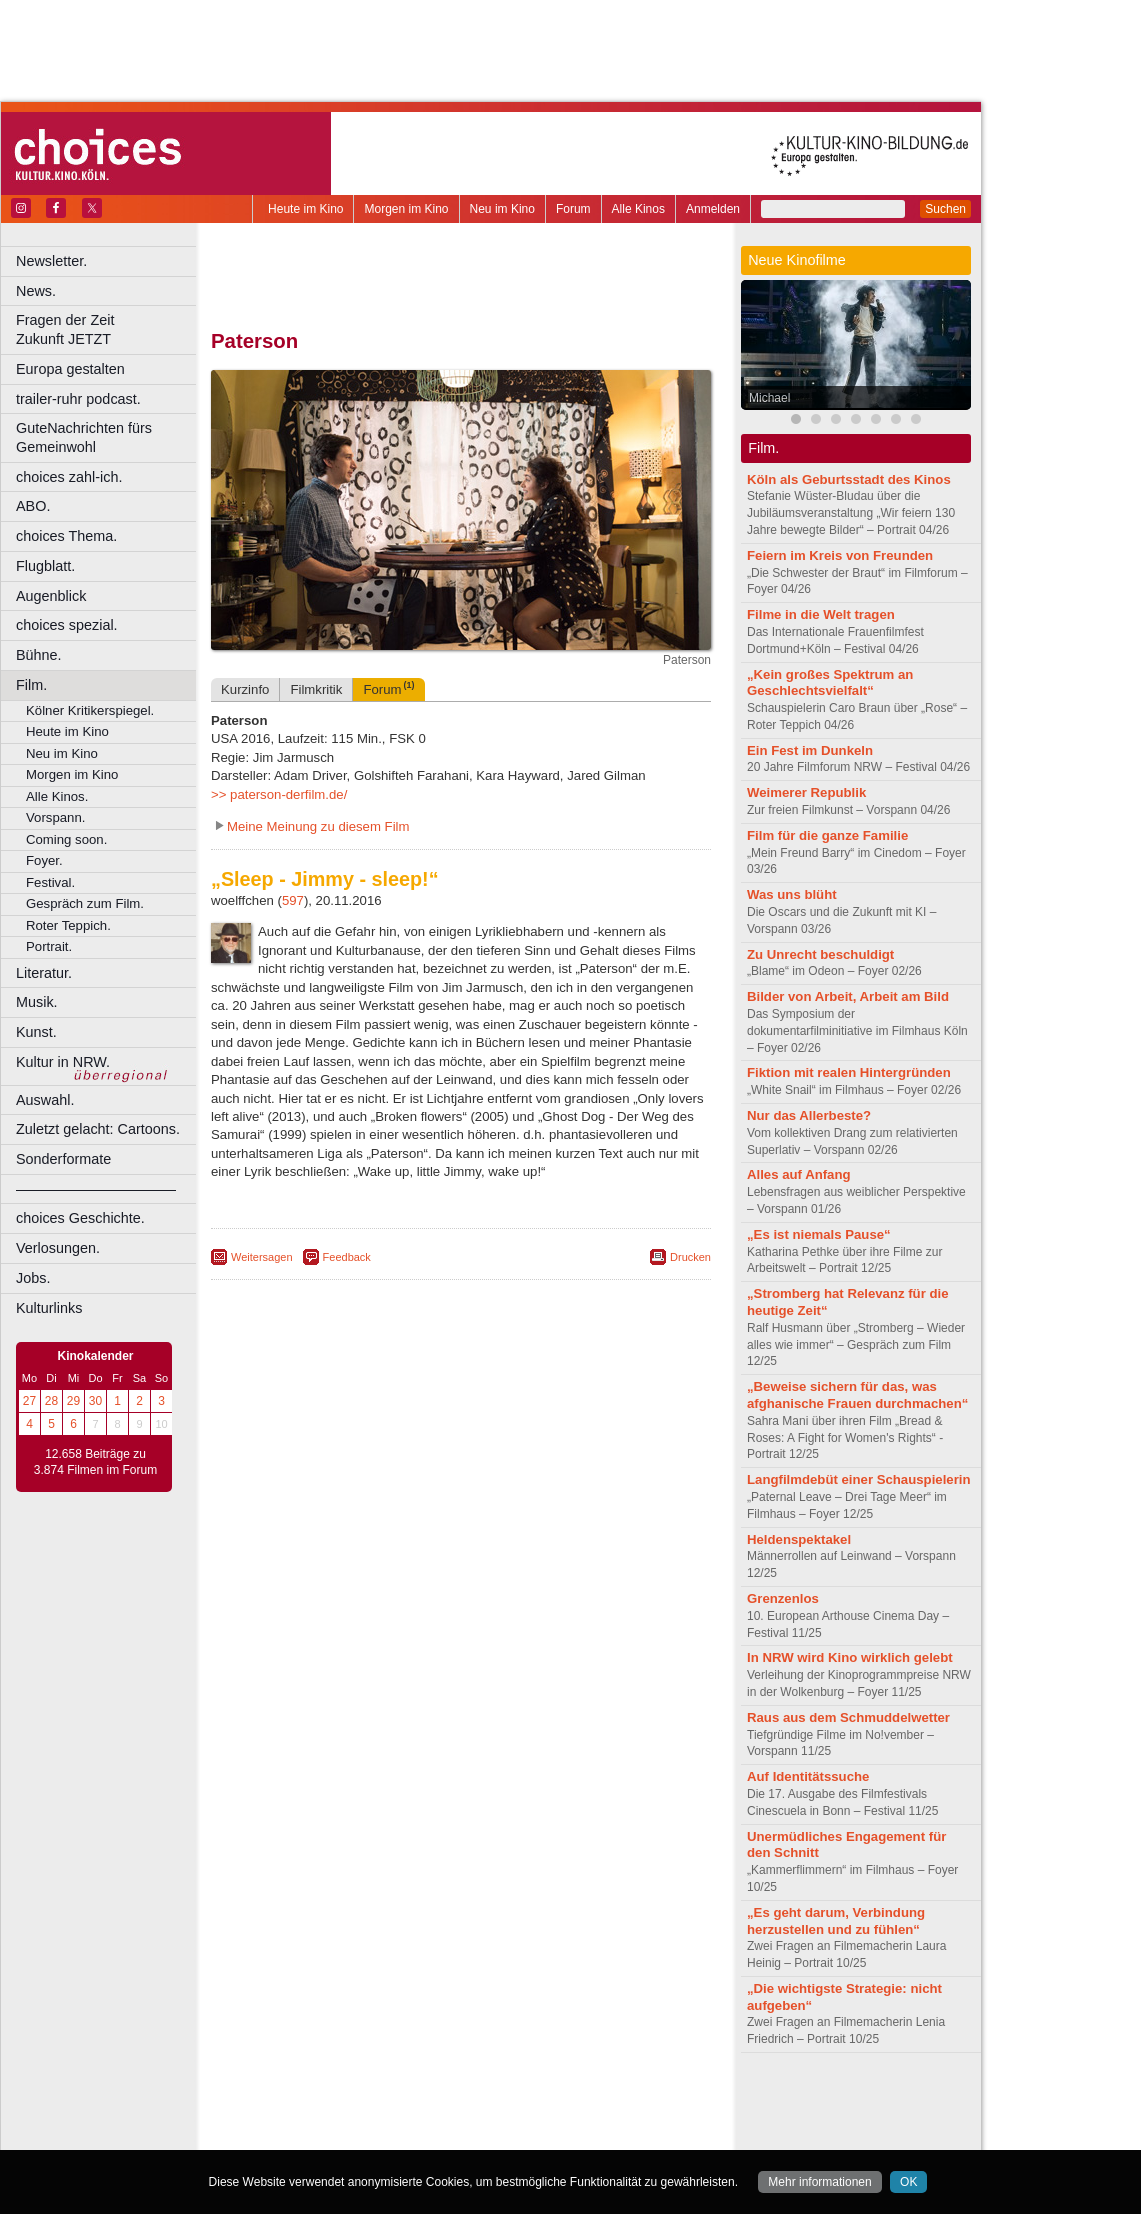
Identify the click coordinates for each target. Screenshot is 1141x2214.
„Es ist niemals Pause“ (819, 1234)
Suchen (945, 209)
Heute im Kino (305, 209)
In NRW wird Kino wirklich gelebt (850, 1657)
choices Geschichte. (80, 1218)
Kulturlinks (49, 1308)
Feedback (347, 1257)
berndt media (375, 2101)
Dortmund (487, 2135)
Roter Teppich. (68, 925)
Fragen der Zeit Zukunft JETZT (108, 329)
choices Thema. (66, 536)
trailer (461, 2118)
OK (908, 2182)
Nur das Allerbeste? (809, 1115)
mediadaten (623, 2101)
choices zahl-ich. (69, 477)
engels (401, 2118)
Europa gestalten (70, 369)
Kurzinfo (245, 689)
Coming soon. (66, 839)
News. (36, 291)
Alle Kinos (638, 209)
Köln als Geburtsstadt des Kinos (849, 479)
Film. (31, 685)
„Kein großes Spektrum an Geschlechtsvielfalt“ (830, 683)
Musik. (37, 1002)
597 (293, 900)
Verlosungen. (58, 1248)
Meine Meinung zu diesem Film (318, 826)
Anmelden (713, 209)
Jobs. (33, 1278)
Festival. (50, 882)
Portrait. (49, 946)
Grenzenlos (783, 1598)
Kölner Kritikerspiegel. (90, 710)
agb (573, 2101)
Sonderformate (63, 1159)
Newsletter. (51, 261)
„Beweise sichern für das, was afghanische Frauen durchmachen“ (857, 1395)
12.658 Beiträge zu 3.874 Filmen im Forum (95, 1462)
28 (51, 1401)
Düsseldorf (549, 2135)
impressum (449, 2101)
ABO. (33, 506)
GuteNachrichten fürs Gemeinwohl (84, 437)
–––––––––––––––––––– (96, 1189)
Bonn (351, 2135)
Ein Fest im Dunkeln (810, 750)
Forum (573, 209)
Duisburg (609, 2135)
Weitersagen (262, 1257)
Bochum (308, 2135)
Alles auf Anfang (799, 1174)
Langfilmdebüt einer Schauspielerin (859, 1479)
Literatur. (44, 973)
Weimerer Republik (806, 792)
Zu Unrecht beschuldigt (820, 954)
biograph (300, 2118)
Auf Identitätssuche (808, 1776)
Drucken (690, 1257)
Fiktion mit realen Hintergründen (849, 1072)
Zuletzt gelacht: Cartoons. (98, 1129)
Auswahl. (45, 1100)
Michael (769, 398)
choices (354, 2118)
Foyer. (44, 860)
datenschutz (520, 2101)
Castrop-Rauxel (412, 2135)
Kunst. (36, 1032)
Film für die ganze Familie (827, 835)
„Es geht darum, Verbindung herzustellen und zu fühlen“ (836, 1921)
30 (95, 1401)
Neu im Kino (502, 209)
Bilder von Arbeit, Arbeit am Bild (848, 996)
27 (29, 1401)
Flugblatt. (45, 566)
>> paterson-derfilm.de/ (279, 794)
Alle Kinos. (57, 796)
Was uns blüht (792, 894)
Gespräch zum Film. (85, 903)
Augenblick (51, 596)
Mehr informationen (819, 2182)
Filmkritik (316, 689)
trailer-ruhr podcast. (78, 399)
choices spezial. (67, 625)
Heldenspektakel (799, 1539)
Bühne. (39, 655)
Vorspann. (55, 817)
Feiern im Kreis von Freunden (840, 555)
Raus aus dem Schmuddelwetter (848, 1717)
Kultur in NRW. (63, 1062)
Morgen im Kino (406, 209)
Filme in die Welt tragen (821, 614)
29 (73, 1401)
